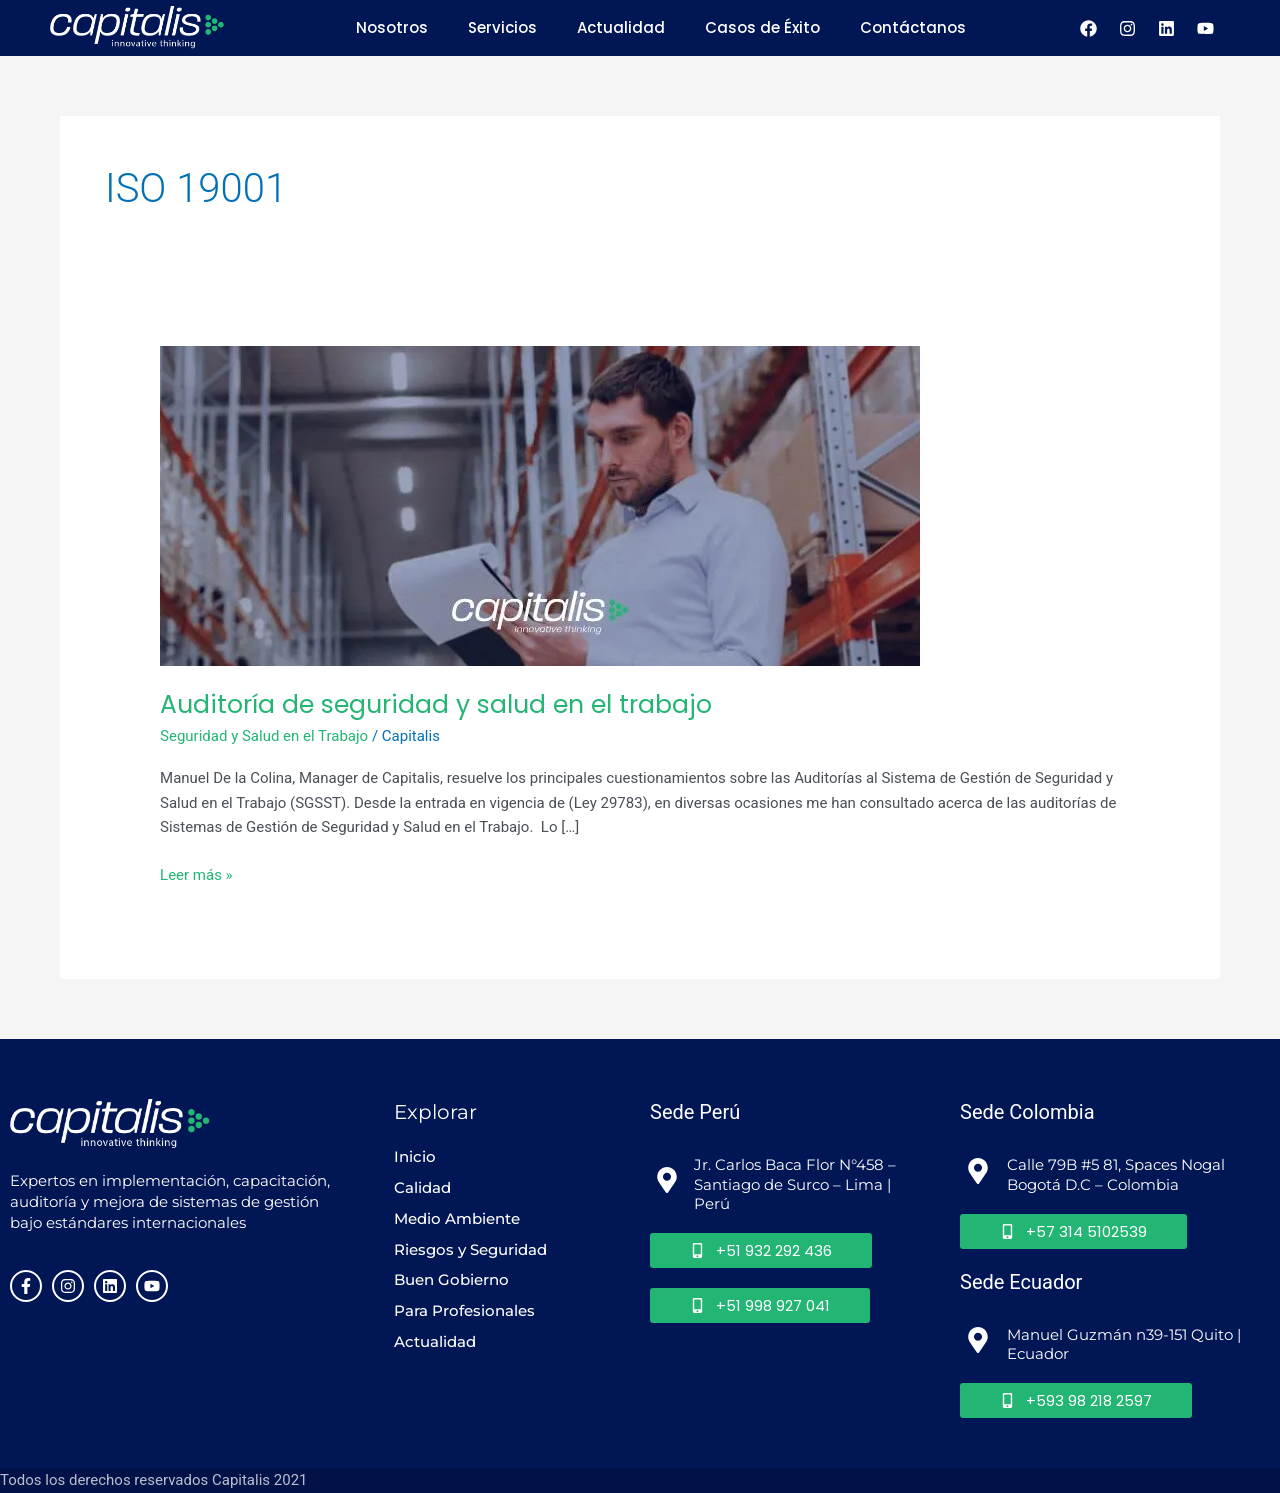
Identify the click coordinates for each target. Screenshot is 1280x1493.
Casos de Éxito (762, 27)
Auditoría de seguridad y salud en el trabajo (436, 704)
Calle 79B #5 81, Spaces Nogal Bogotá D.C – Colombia (1118, 1174)
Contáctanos (913, 27)
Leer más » (196, 873)
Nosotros (392, 27)
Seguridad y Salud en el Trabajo (264, 736)
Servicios (502, 27)
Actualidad (621, 27)
